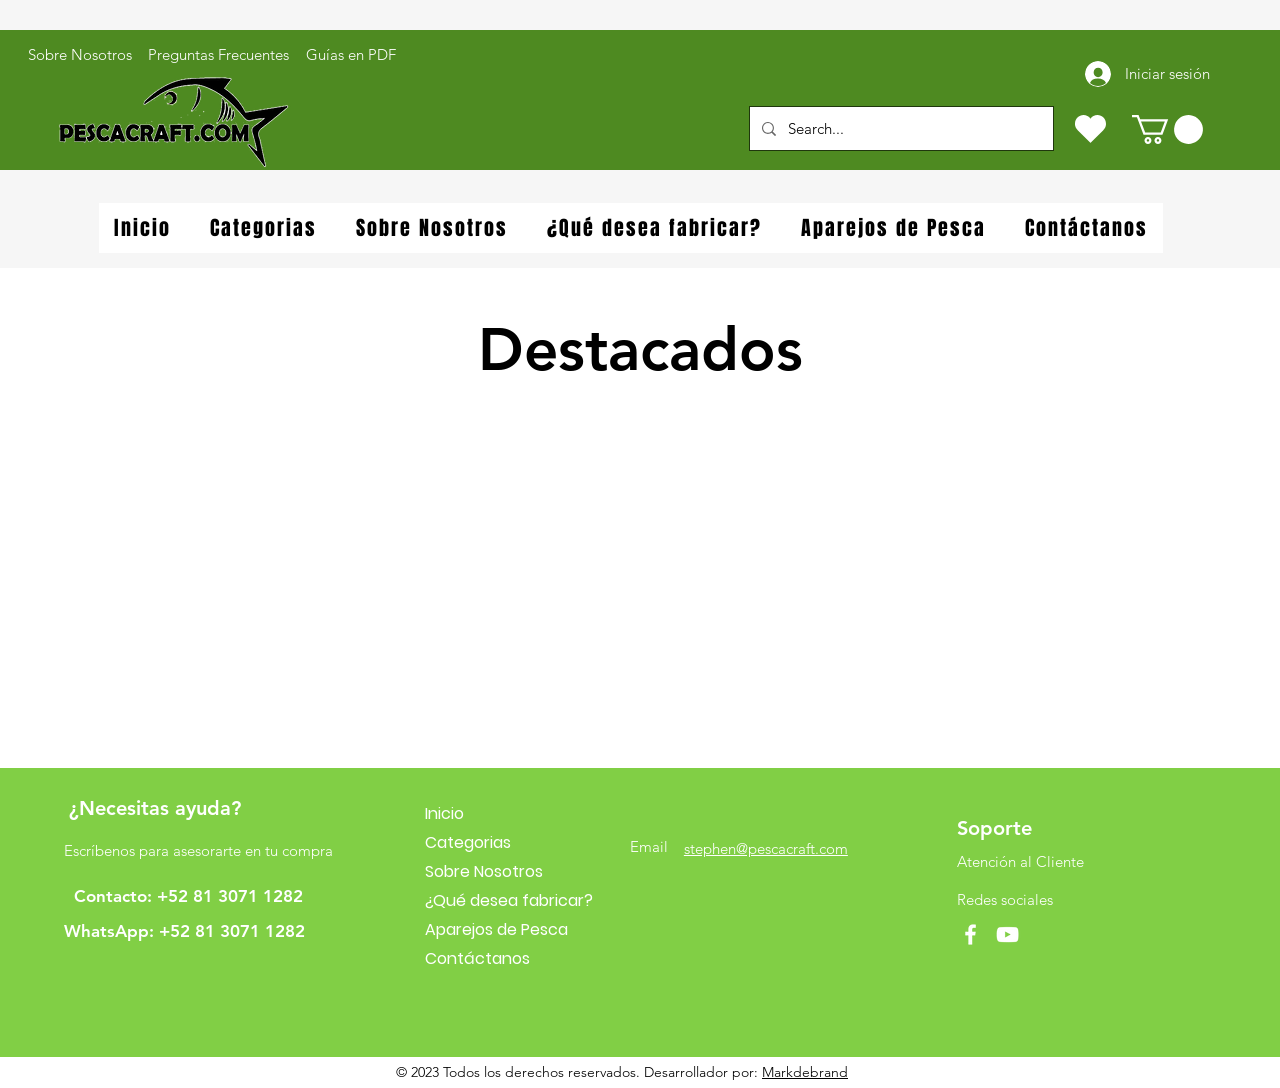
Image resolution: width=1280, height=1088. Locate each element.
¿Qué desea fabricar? (509, 900)
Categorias (468, 842)
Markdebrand (805, 1072)
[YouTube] (1007, 934)
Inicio (444, 813)
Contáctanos (477, 958)
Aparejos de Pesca (496, 929)
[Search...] (899, 128)
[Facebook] (970, 934)
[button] (1167, 129)
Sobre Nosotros (484, 871)
